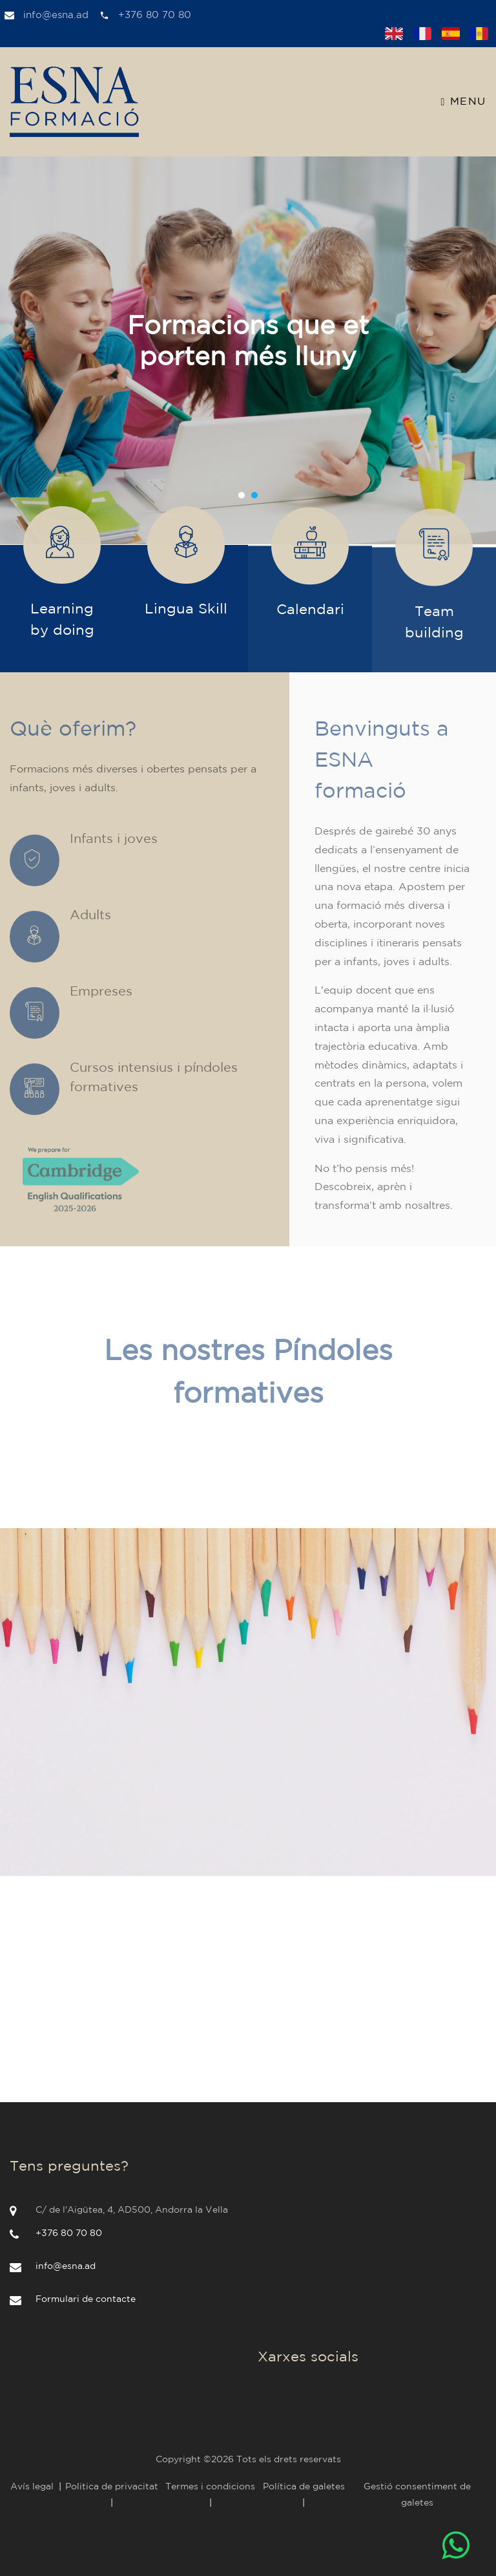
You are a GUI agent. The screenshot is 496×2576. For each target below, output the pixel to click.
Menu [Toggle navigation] (463, 102)
